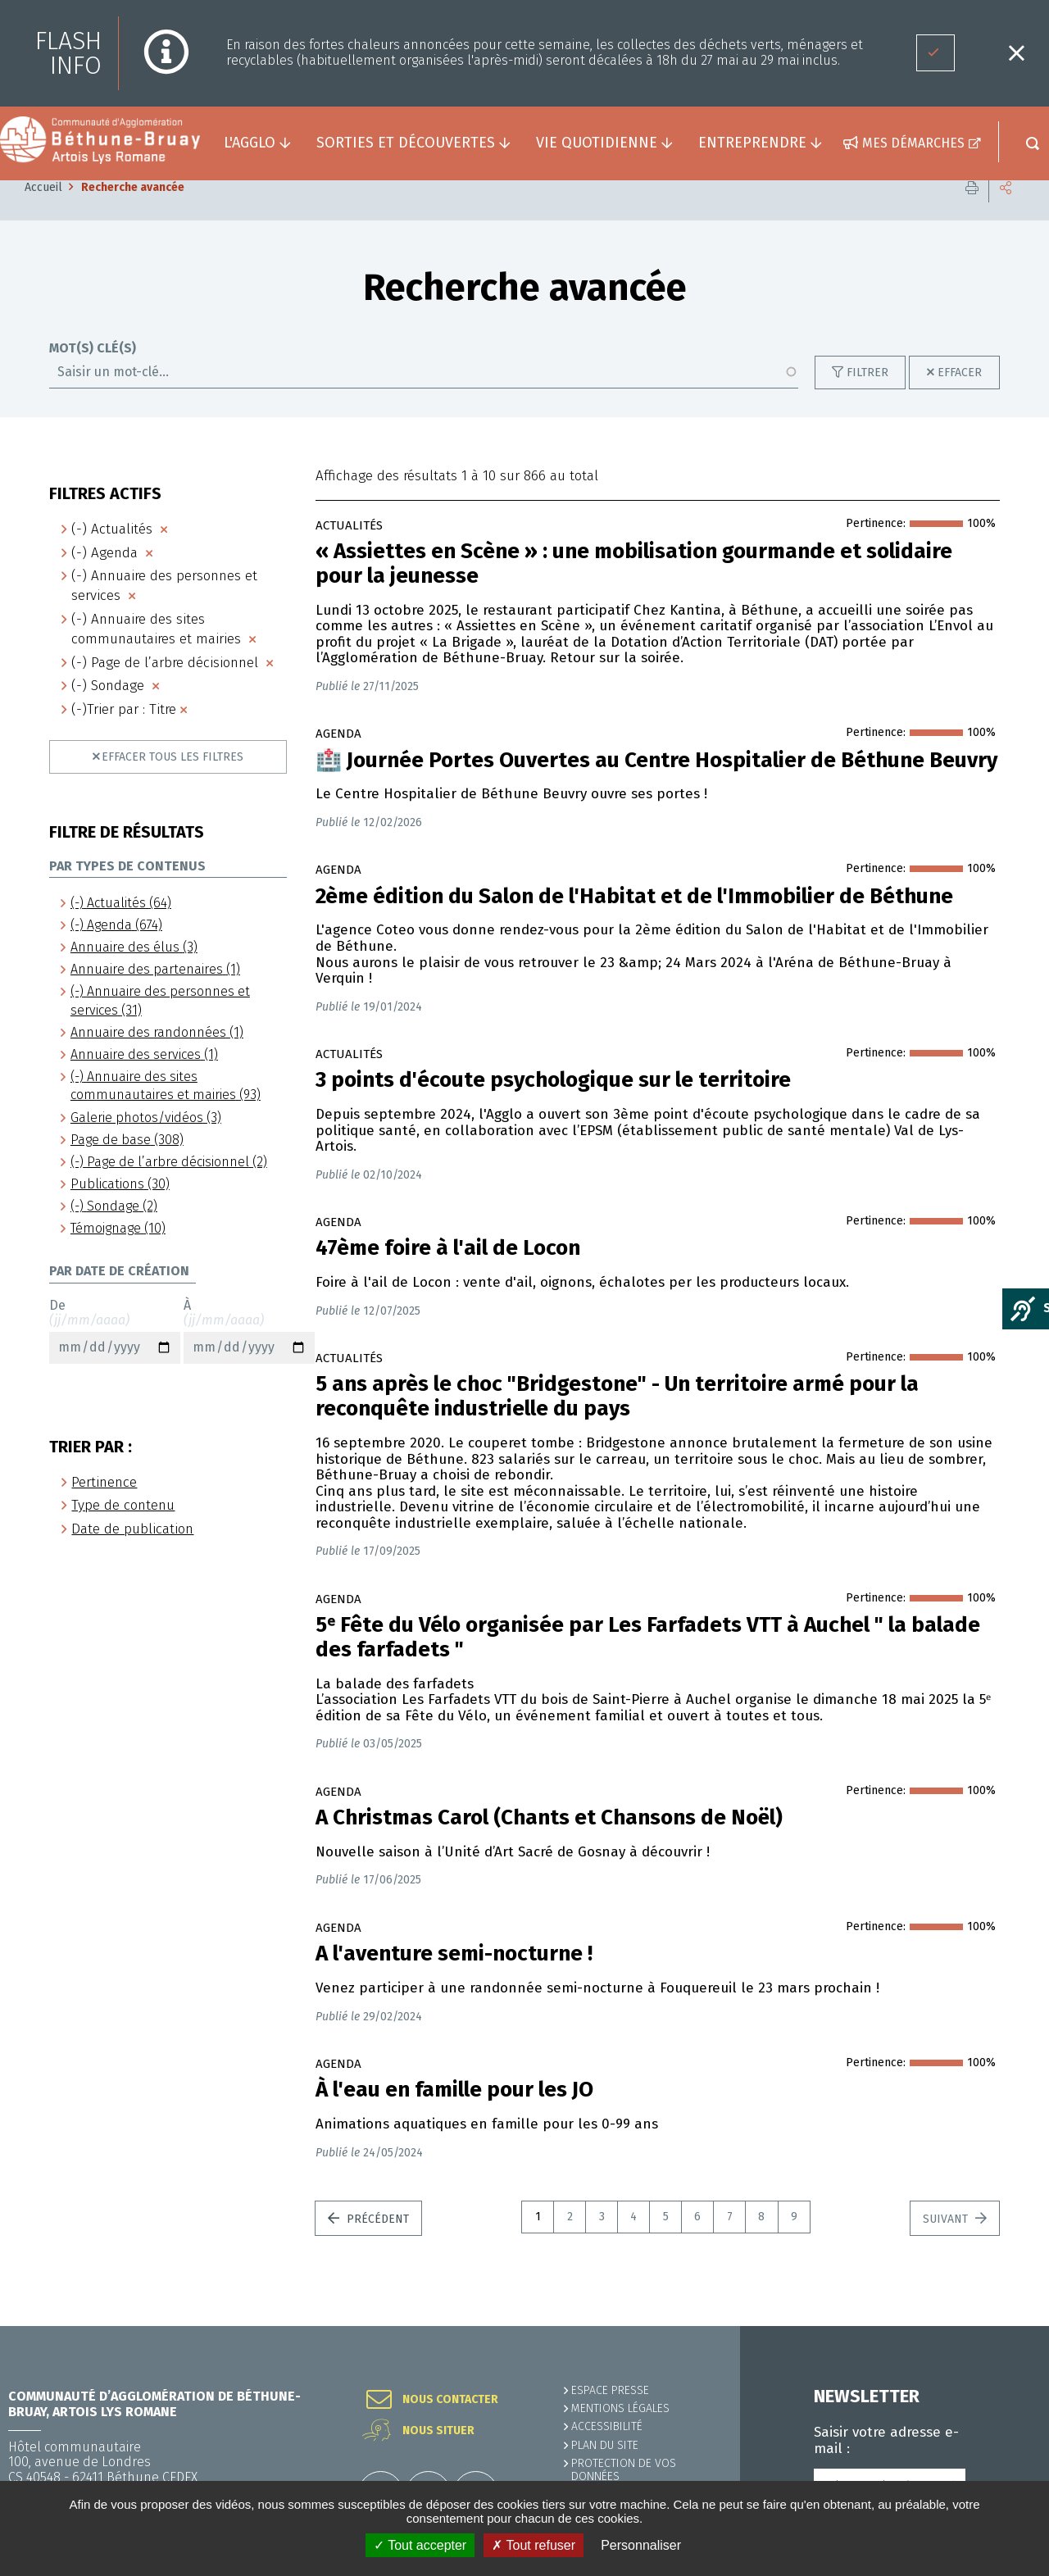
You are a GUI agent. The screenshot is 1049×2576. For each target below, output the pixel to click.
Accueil (43, 212)
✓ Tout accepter (420, 2545)
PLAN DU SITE (604, 2445)
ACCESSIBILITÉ (607, 2426)
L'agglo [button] (249, 143)
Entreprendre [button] (752, 143)
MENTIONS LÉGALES (620, 2408)
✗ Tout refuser (533, 2545)
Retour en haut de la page (1000, 2326)
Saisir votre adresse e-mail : (886, 2440)
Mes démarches (913, 143)
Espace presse (610, 2390)
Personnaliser (641, 2545)
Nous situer (438, 2430)
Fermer (1016, 52)
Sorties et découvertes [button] (405, 143)
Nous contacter (450, 2399)
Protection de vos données (623, 2469)
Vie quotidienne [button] (596, 143)
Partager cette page (1005, 212)
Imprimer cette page (972, 212)
